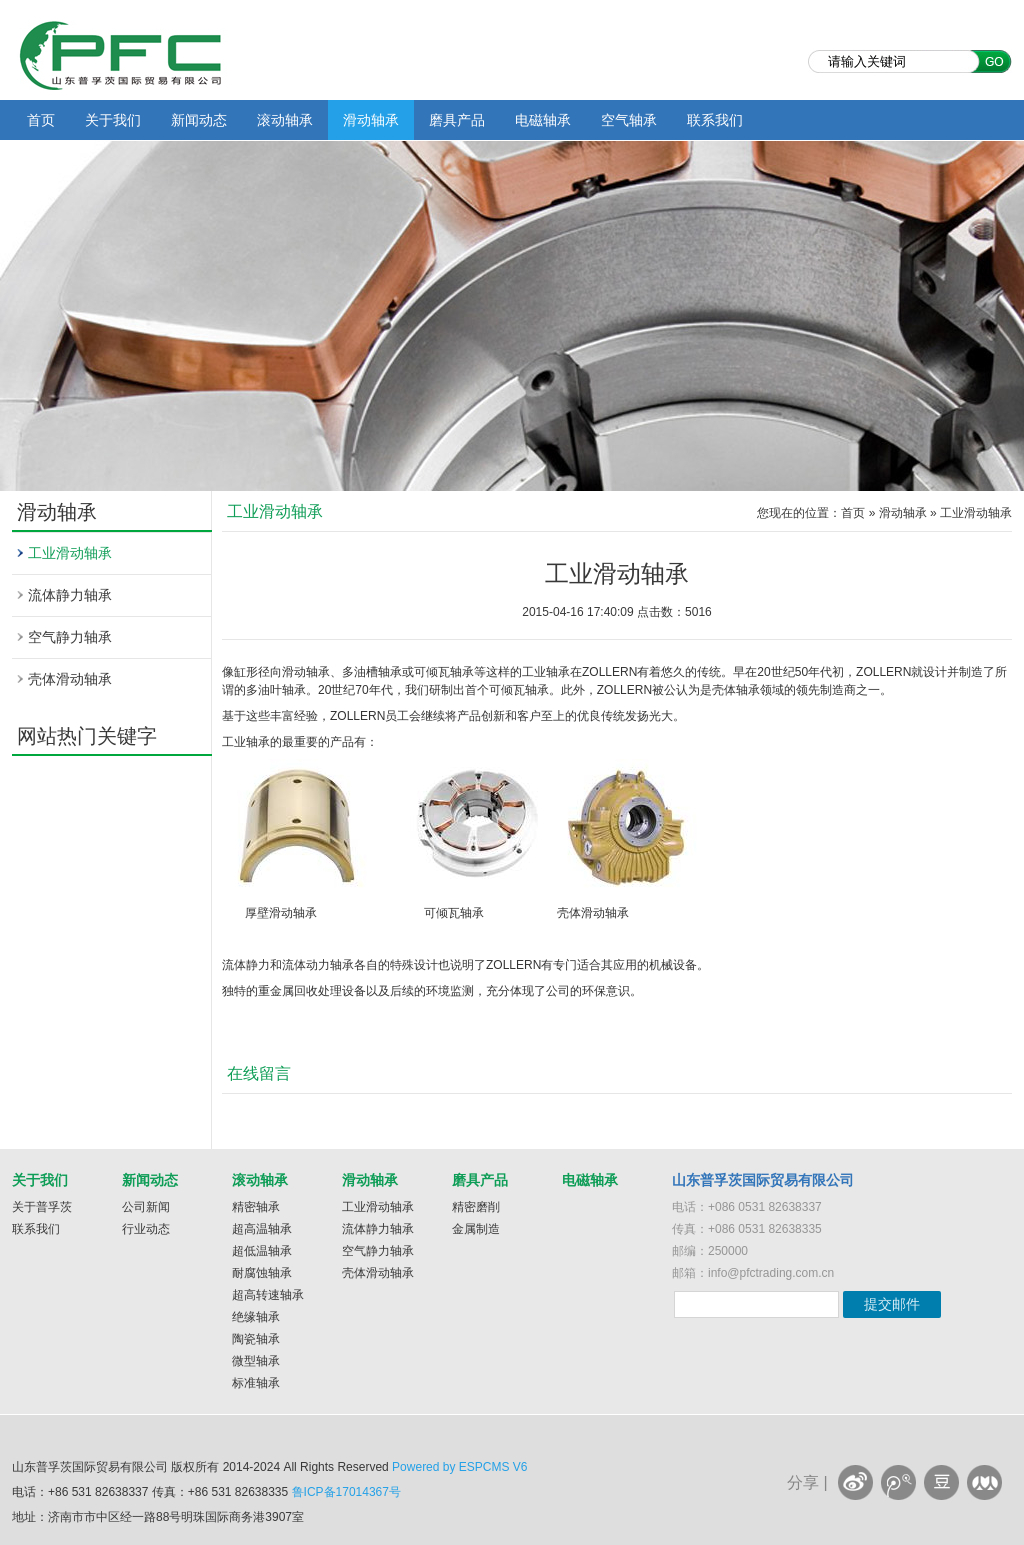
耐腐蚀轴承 (262, 1273)
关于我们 (113, 120)
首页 (41, 120)
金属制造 (476, 1229)
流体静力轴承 (70, 595)
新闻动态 (199, 120)
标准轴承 (256, 1383)
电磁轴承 (543, 120)
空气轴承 (629, 120)
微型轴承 (256, 1361)
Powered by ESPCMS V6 (459, 1467)
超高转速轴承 (268, 1295)
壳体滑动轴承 (70, 679)
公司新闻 (146, 1207)
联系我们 (715, 120)
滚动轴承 (285, 120)
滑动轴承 (371, 120)
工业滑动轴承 (70, 553)
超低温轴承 (262, 1251)
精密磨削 (476, 1207)
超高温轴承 (262, 1229)
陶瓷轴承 (256, 1339)
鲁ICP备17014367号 (346, 1492)
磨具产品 (457, 120)
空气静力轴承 (70, 637)
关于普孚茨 (42, 1207)
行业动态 (146, 1229)
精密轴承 (256, 1207)
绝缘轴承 (256, 1317)
